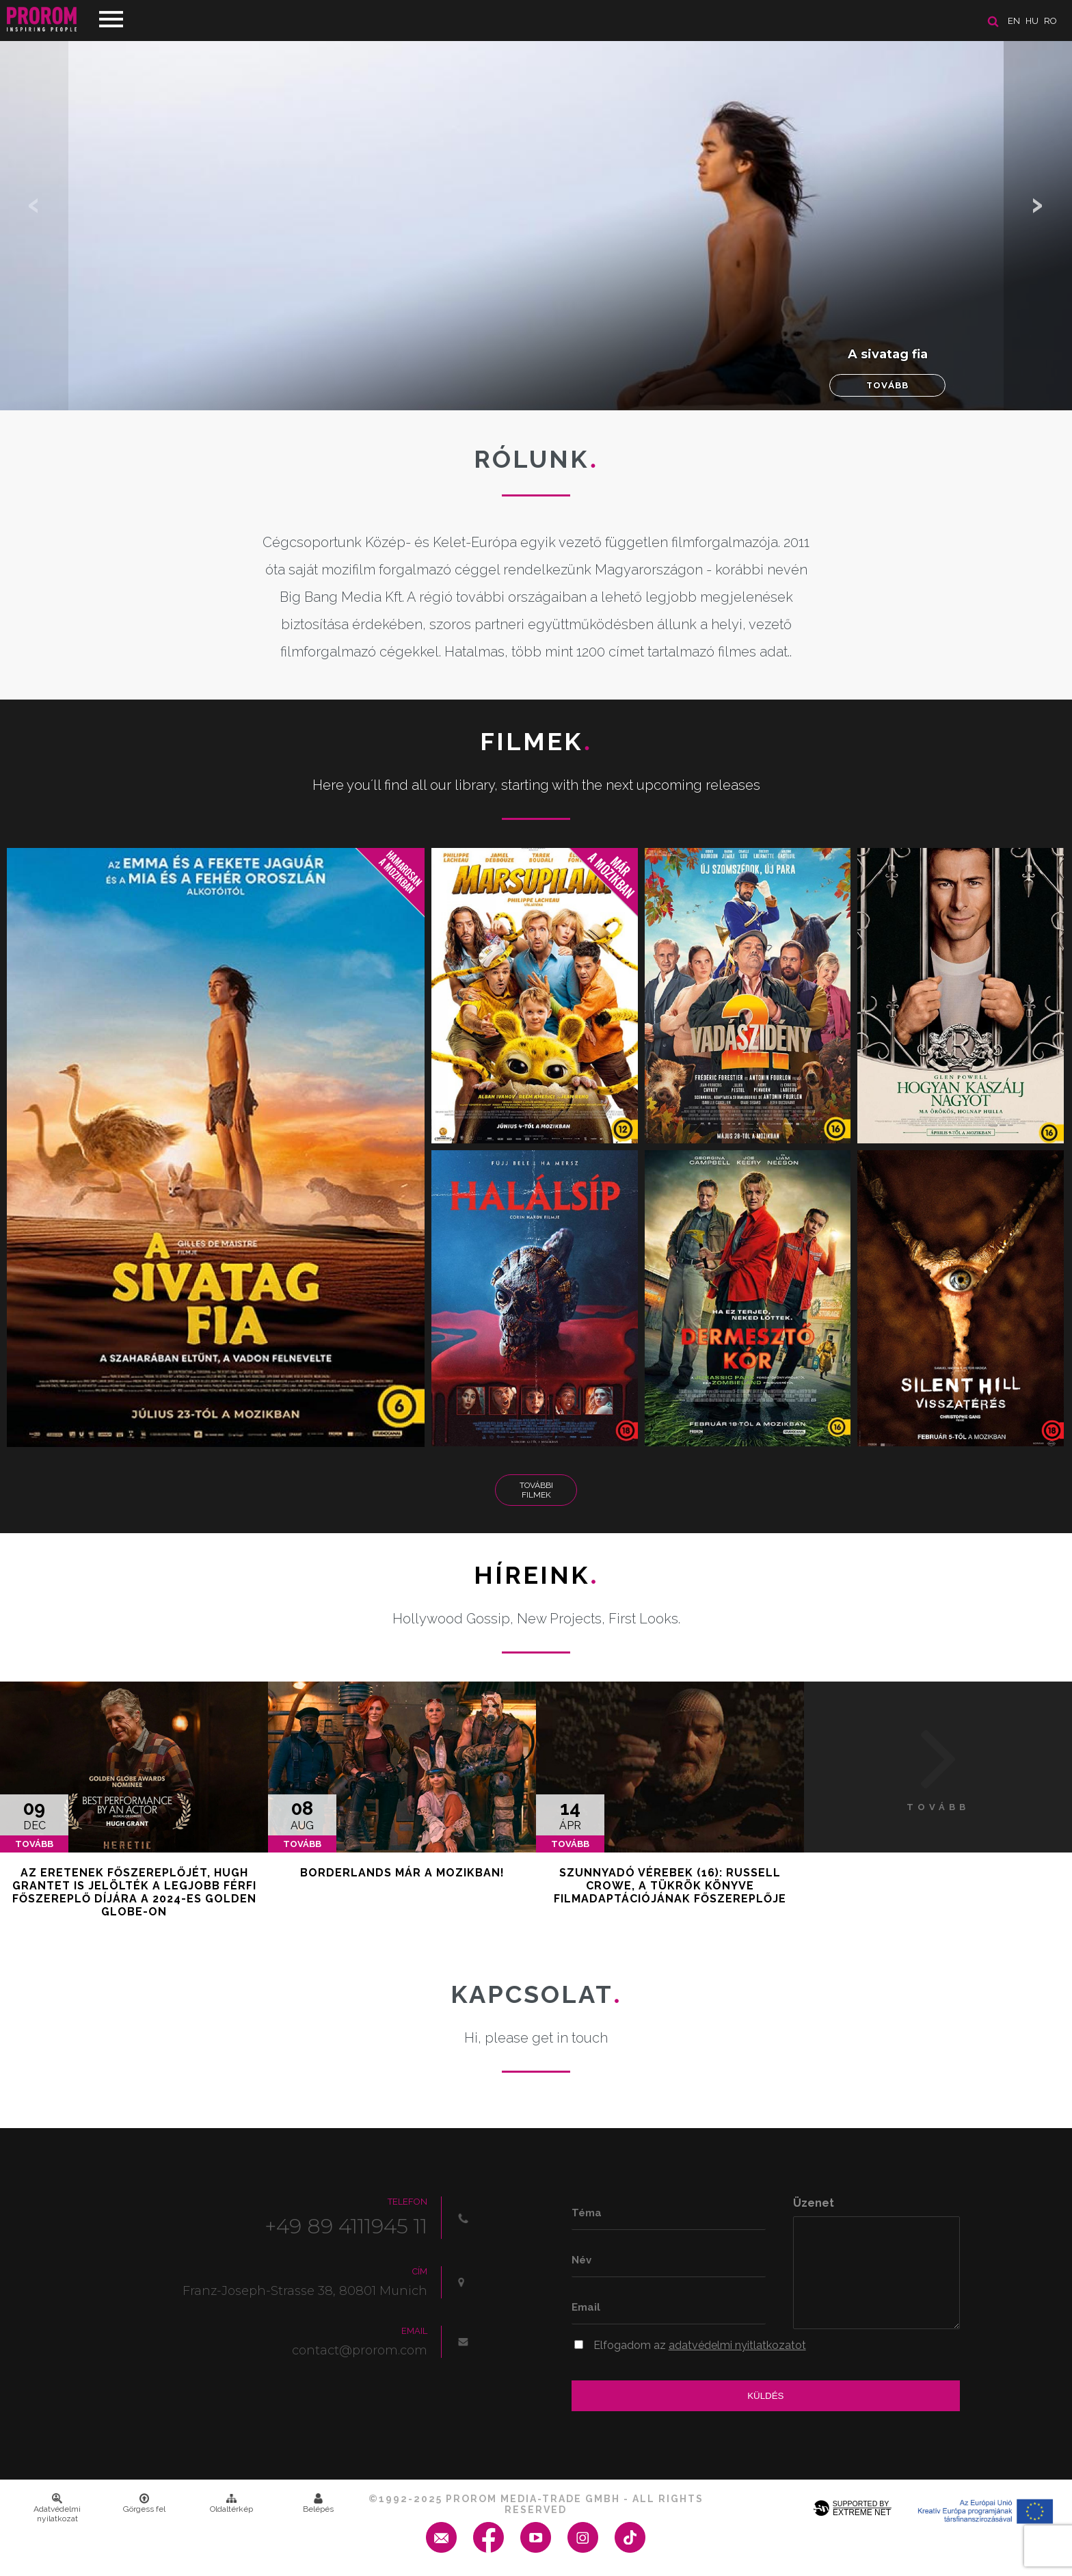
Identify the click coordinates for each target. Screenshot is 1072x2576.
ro (1050, 21)
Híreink (536, 1575)
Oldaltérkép (231, 2503)
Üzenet (813, 2202)
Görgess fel (144, 2503)
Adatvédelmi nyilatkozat (57, 2508)
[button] (1038, 205)
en (1014, 21)
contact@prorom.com (359, 2350)
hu (1032, 21)
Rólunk (536, 458)
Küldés (765, 2396)
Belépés (318, 2503)
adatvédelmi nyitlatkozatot (737, 2345)
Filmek (536, 741)
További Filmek (536, 1490)
